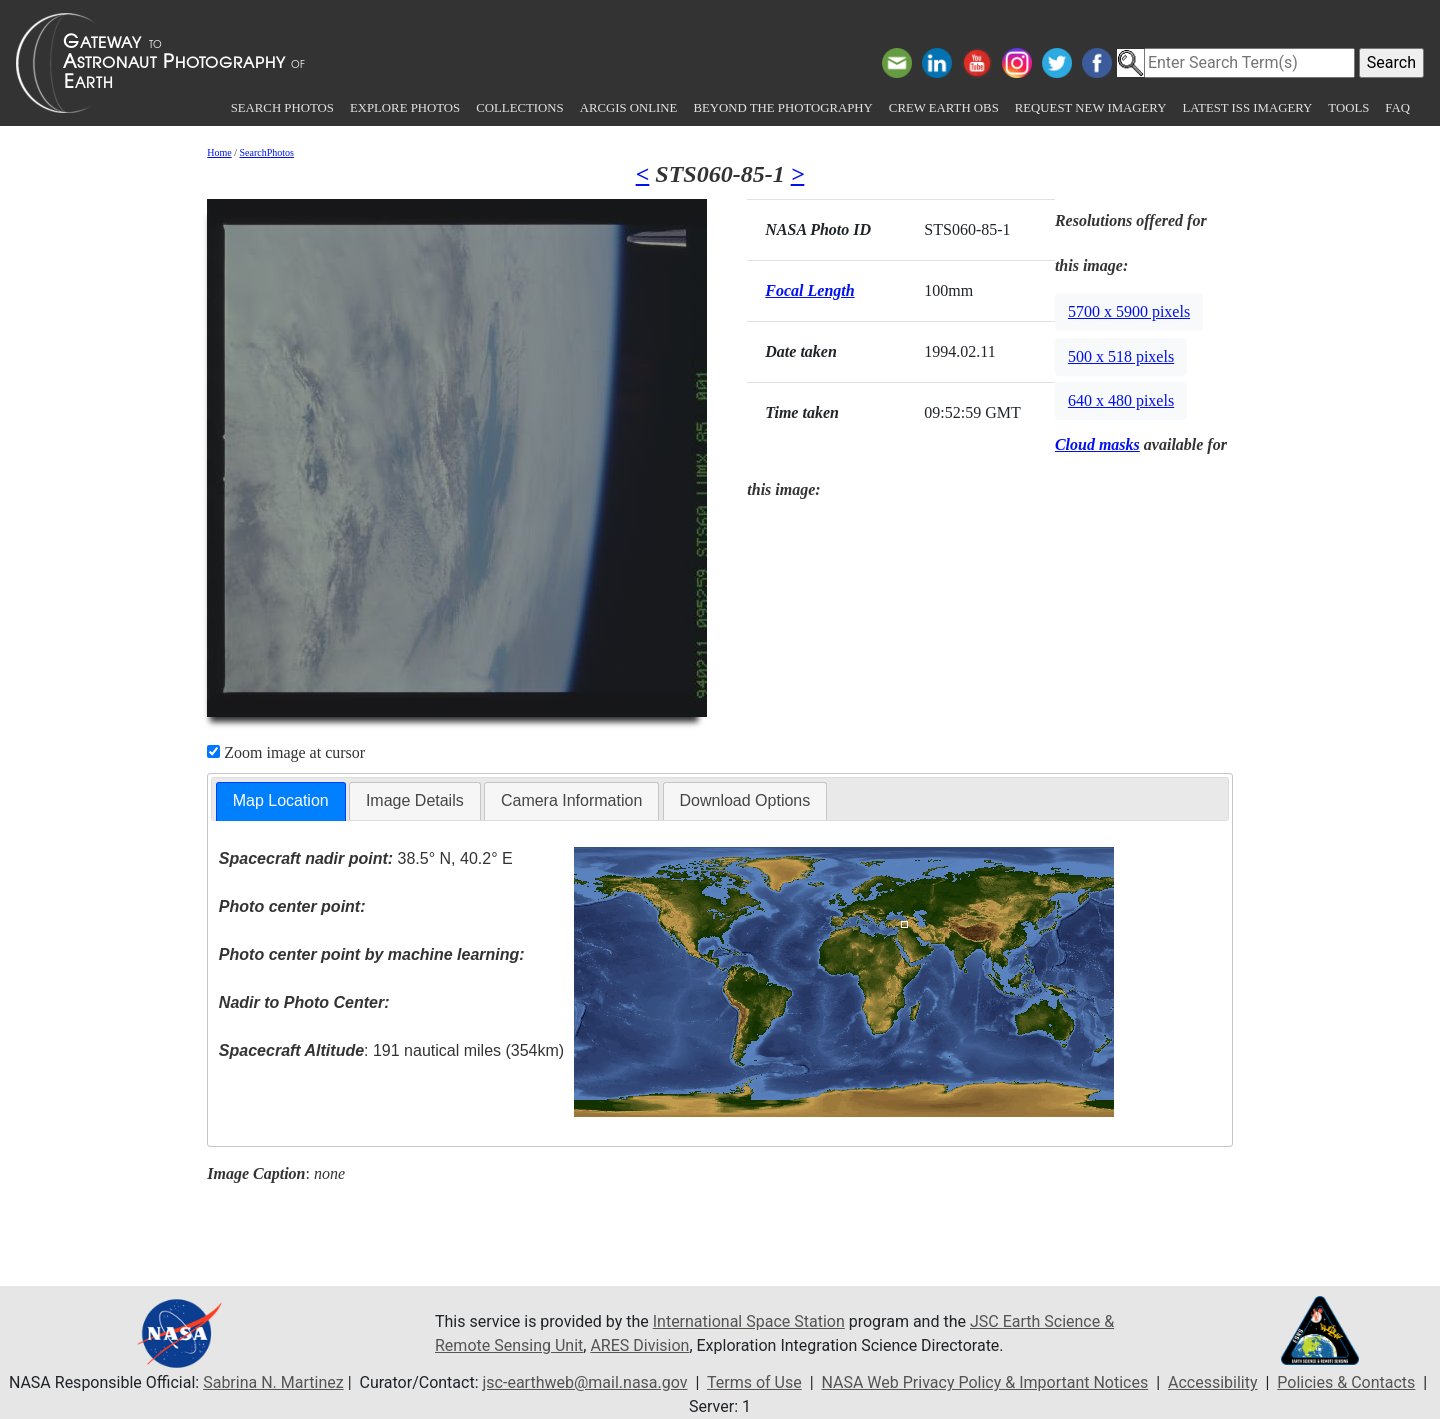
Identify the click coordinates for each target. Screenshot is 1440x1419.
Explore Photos (405, 108)
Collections (519, 108)
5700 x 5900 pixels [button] (1129, 311)
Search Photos (282, 108)
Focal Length (809, 290)
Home (219, 152)
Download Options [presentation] (745, 800)
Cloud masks (1097, 444)
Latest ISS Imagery (1247, 108)
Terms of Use (754, 1382)
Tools (1348, 108)
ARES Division (639, 1345)
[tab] (281, 801)
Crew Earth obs (944, 108)
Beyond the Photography (782, 108)
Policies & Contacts (1346, 1382)
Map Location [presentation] (281, 800)
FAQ (1397, 108)
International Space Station (749, 1321)
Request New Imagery (1091, 108)
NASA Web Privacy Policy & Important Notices (984, 1382)
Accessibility (1213, 1382)
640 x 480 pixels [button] (1121, 400)
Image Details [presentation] (415, 800)
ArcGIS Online (629, 108)
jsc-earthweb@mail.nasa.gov (585, 1382)
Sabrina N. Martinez (273, 1382)
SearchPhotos (267, 152)
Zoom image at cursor (286, 752)
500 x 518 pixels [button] (1121, 356)
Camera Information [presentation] (571, 800)
